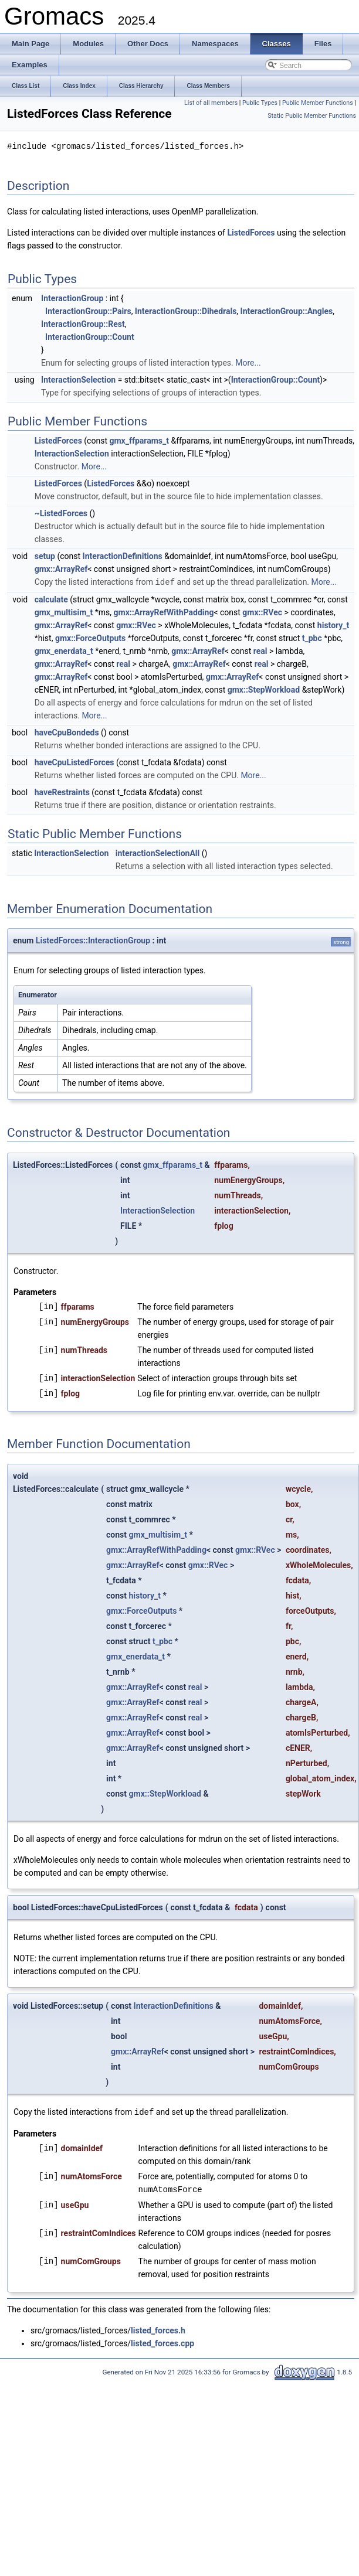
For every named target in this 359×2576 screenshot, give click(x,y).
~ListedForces (61, 512)
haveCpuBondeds (67, 731)
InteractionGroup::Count (89, 336)
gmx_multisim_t (64, 611)
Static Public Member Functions (311, 116)
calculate (51, 598)
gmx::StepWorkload (264, 688)
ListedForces (251, 232)
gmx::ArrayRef (61, 568)
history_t (333, 624)
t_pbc (312, 637)
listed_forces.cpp (162, 2341)
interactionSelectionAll (157, 852)
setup (45, 555)
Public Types (259, 103)
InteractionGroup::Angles (287, 310)
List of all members (211, 103)
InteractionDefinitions (122, 555)
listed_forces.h (158, 2328)
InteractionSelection (78, 379)
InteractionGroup (72, 297)
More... (247, 362)
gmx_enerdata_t (64, 650)
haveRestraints (62, 791)
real (260, 650)
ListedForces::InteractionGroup (93, 939)
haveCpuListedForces (74, 761)
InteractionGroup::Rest (83, 323)
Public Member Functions (317, 103)
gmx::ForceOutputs (90, 637)
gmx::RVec (262, 611)
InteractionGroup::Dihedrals (185, 310)
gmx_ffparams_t (139, 440)
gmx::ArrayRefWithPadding (164, 611)
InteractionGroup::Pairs (88, 310)
